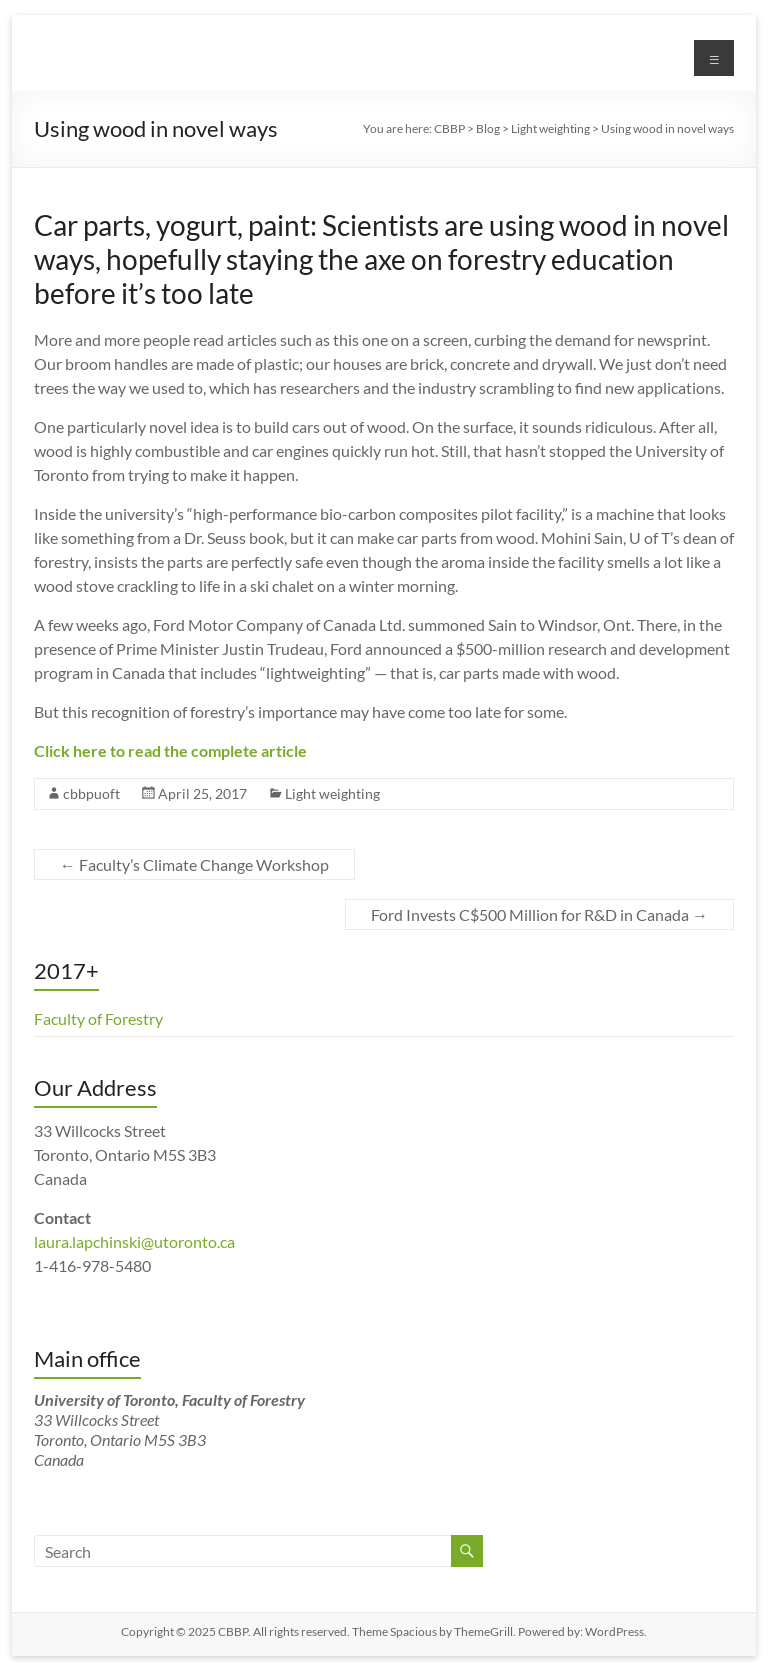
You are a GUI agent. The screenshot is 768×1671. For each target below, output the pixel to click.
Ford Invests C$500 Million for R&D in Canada (539, 914)
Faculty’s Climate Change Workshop (194, 864)
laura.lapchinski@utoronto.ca (134, 1241)
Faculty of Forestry (98, 1018)
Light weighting (332, 793)
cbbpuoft (91, 793)
